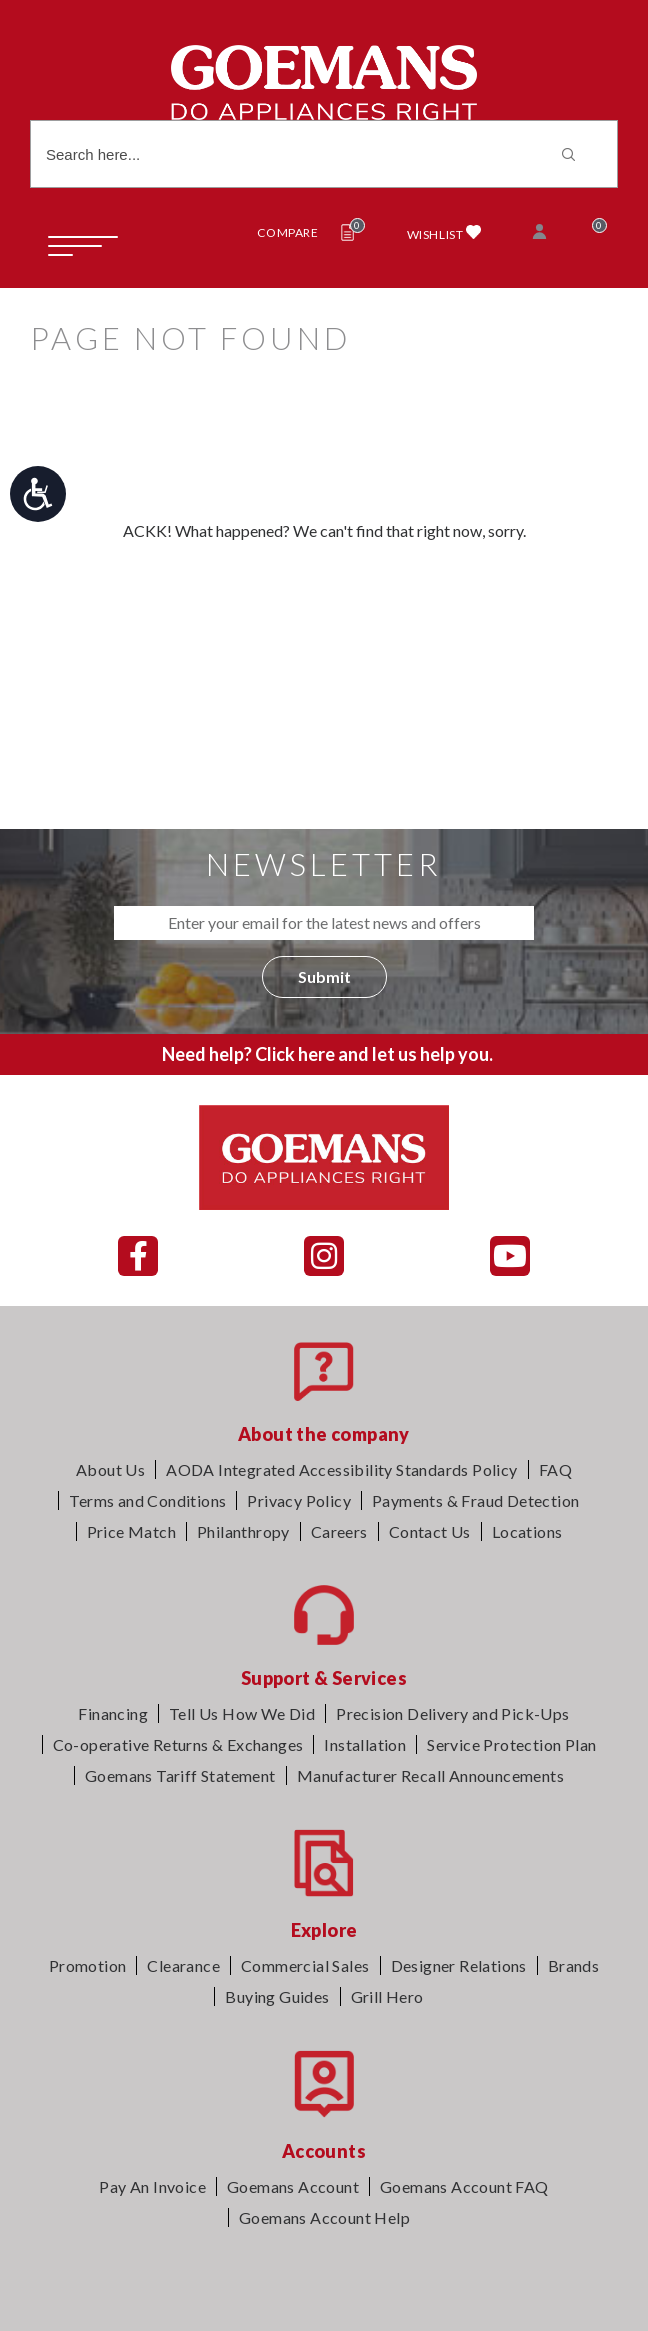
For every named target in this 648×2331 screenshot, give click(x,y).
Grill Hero (387, 1996)
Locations (527, 1531)
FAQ (555, 1469)
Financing (113, 1713)
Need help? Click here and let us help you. (327, 1054)
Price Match (131, 1531)
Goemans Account (293, 2186)
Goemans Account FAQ (464, 2186)
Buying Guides (277, 1996)
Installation (365, 1744)
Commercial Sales (305, 1965)
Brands (573, 1965)
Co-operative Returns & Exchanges (178, 1744)
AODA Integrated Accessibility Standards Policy (341, 1469)
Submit (324, 976)
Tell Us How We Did (242, 1713)
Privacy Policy (299, 1500)
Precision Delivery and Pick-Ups (452, 1713)
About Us (110, 1469)
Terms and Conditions (147, 1500)
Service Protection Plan (511, 1744)
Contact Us (430, 1531)
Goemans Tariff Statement (180, 1775)
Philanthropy (243, 1531)
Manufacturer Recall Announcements (430, 1775)
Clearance (183, 1965)
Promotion (88, 1965)
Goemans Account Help (324, 2217)
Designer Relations (459, 1965)
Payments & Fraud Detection (475, 1500)
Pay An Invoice (152, 2186)
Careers (339, 1531)
